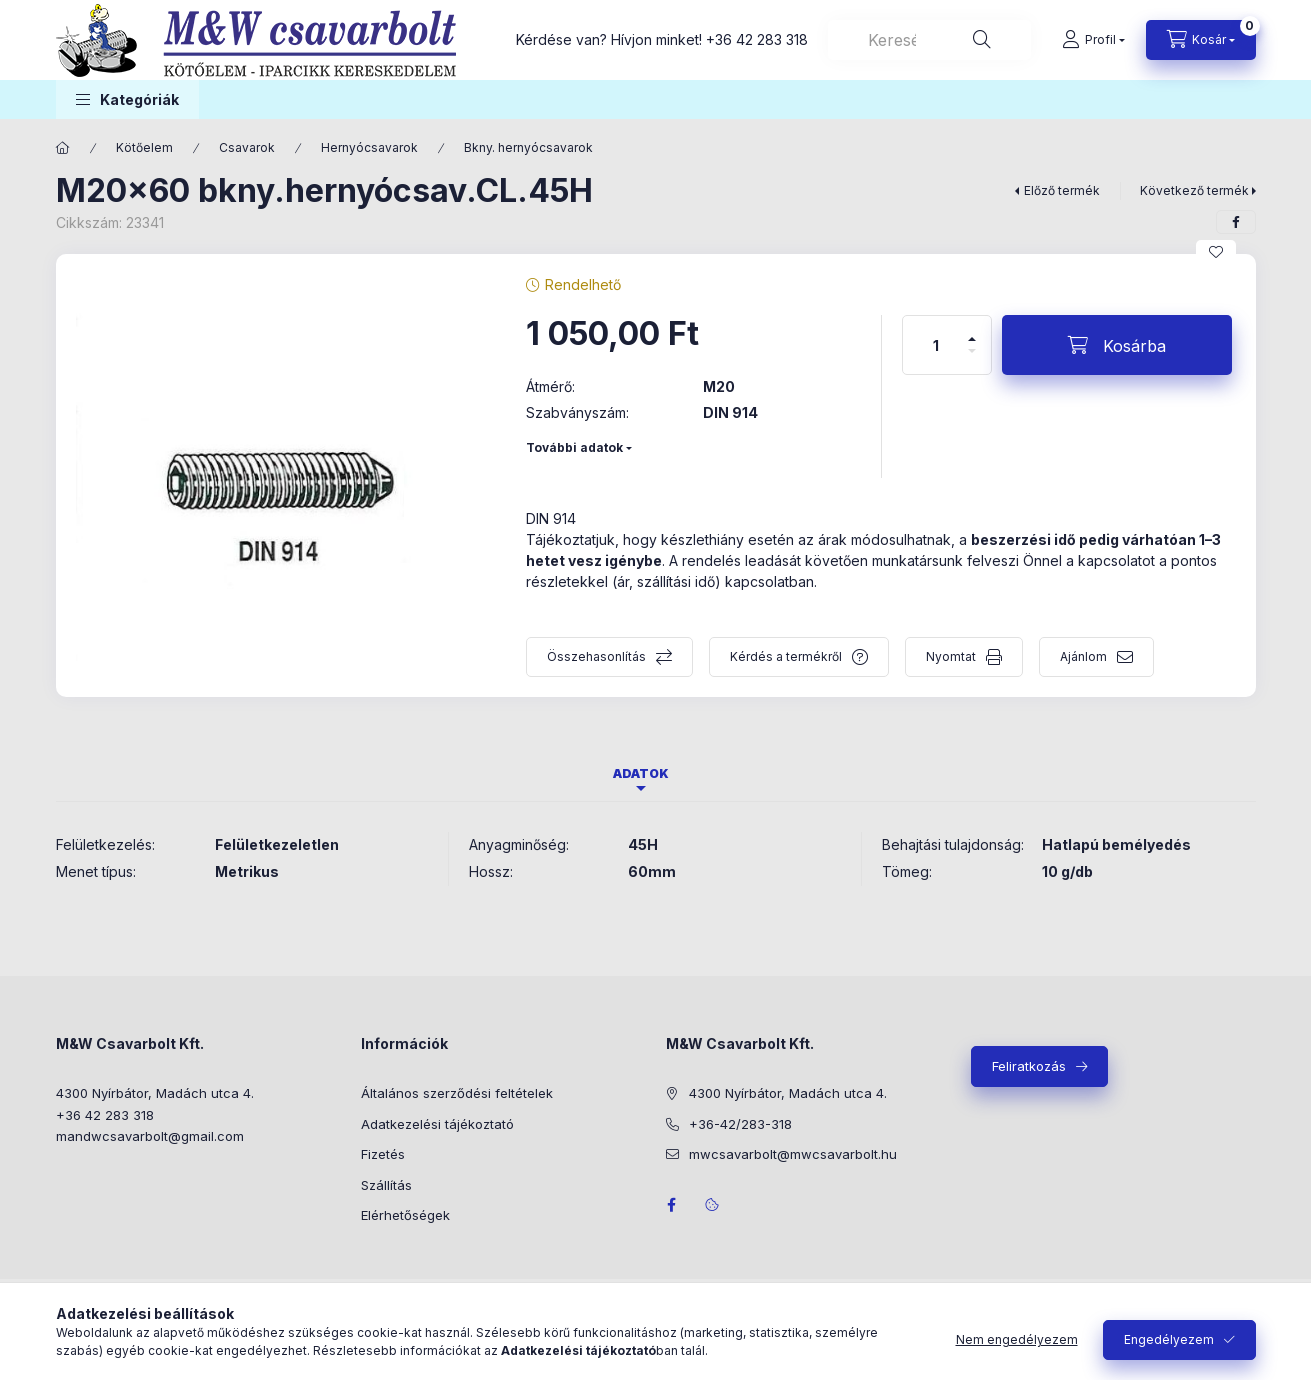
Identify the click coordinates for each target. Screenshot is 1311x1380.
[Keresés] (982, 40)
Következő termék (1194, 190)
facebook (672, 1205)
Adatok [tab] (641, 773)
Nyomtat (951, 656)
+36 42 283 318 (757, 39)
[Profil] (1093, 40)
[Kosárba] (1117, 345)
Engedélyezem (1169, 1339)
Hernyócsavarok (369, 147)
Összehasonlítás (596, 656)
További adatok (574, 447)
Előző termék (1062, 190)
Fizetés (383, 1154)
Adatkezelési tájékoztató (437, 1124)
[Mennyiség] (936, 345)
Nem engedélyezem (1017, 1339)
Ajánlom (1083, 656)
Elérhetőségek (405, 1215)
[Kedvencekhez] (1216, 252)
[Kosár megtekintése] (1201, 40)
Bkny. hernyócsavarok (528, 147)
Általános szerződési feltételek (457, 1093)
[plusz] (972, 330)
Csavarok (247, 147)
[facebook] (1236, 222)
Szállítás (386, 1185)
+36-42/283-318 (740, 1124)
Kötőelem (144, 147)
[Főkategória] (63, 148)
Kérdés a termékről (786, 656)
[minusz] (972, 359)
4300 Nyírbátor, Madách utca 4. (155, 1093)
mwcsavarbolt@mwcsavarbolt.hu (793, 1154)
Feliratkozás (1029, 1066)
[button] (127, 99)
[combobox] (929, 40)
